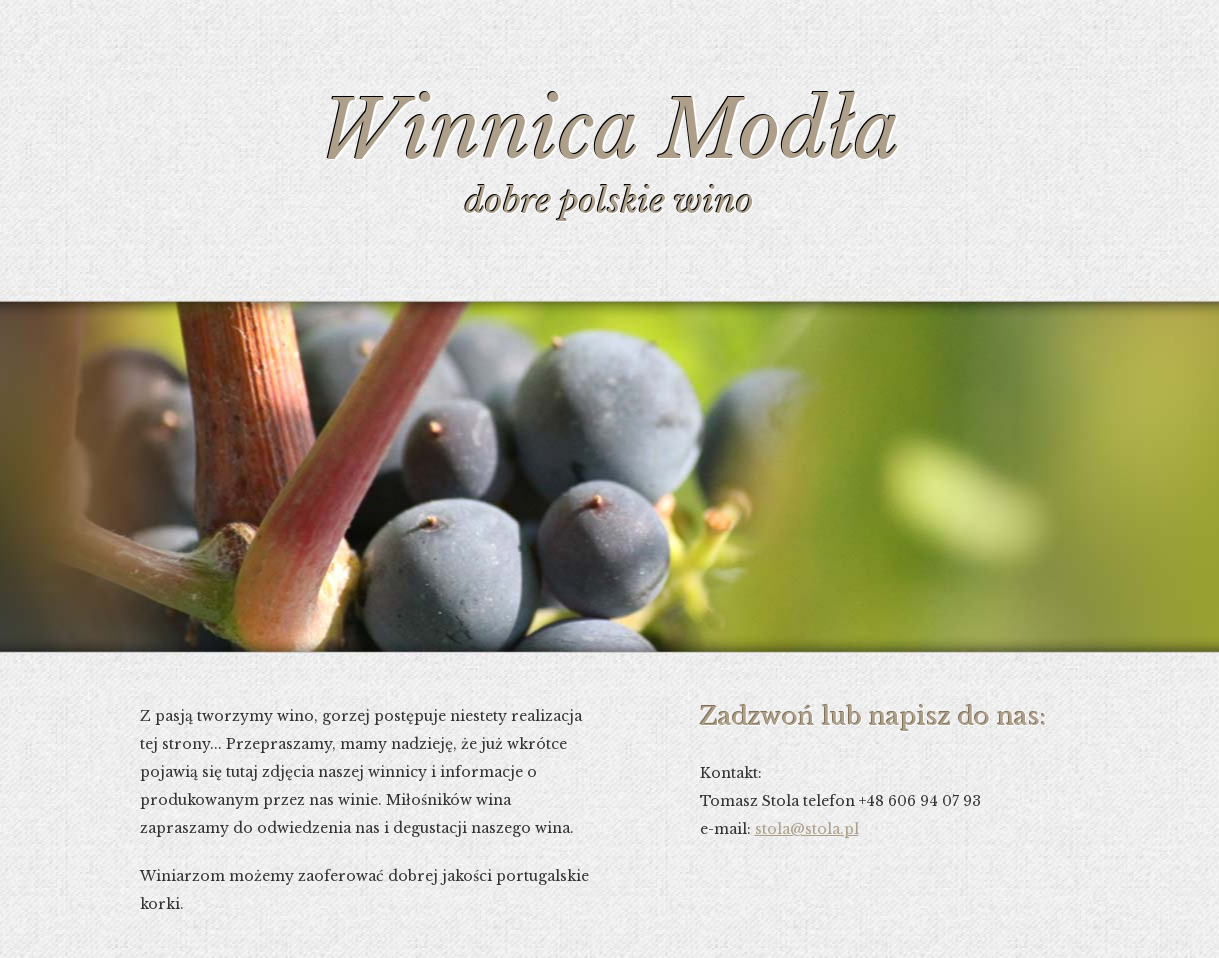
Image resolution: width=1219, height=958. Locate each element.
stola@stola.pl (807, 829)
